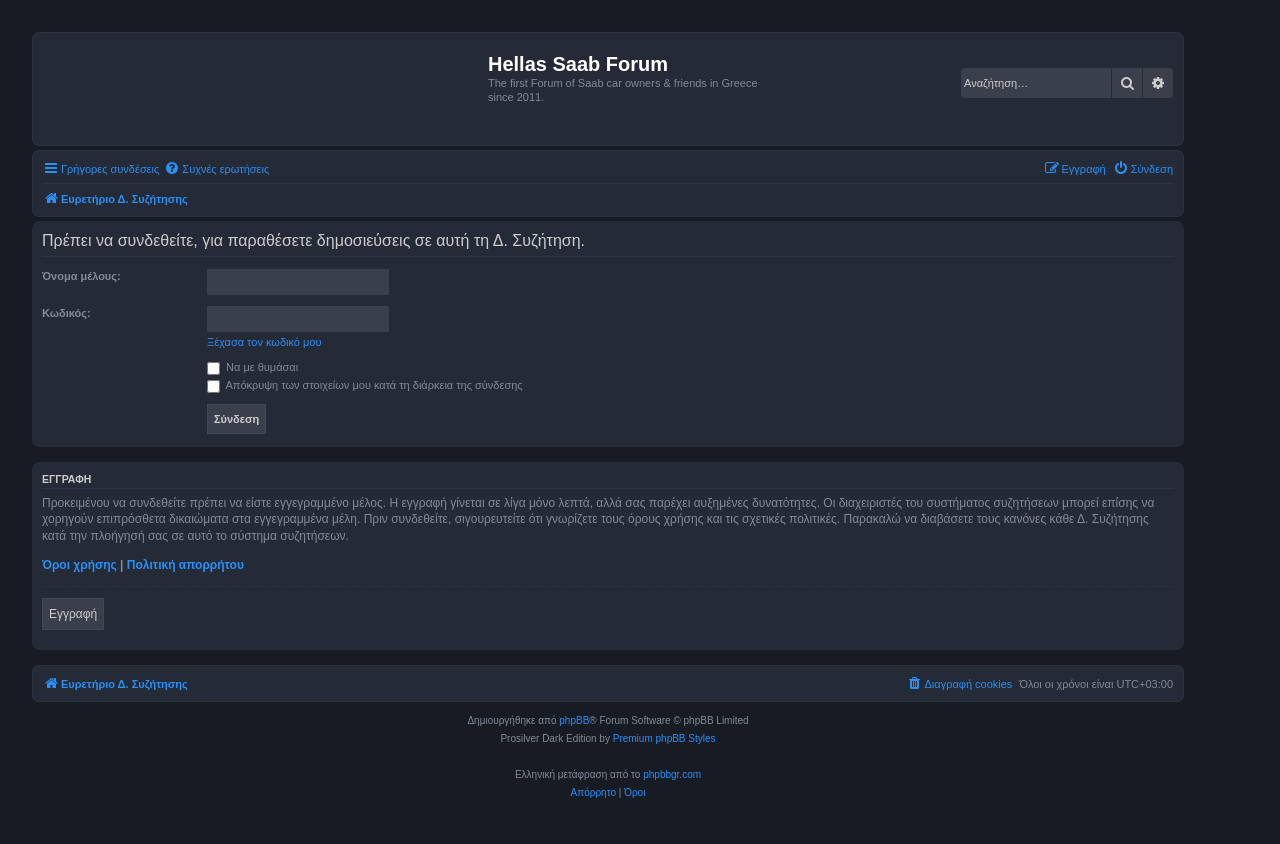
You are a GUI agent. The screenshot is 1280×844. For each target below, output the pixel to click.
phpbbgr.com (672, 774)
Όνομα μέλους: (81, 276)
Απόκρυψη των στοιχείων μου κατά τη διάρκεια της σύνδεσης (365, 385)
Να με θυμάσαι (252, 367)
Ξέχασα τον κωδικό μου (264, 342)
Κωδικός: (66, 313)
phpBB (574, 720)
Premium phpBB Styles (664, 738)
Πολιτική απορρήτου (185, 565)
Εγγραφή (73, 614)
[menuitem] (216, 169)
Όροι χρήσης (79, 565)
